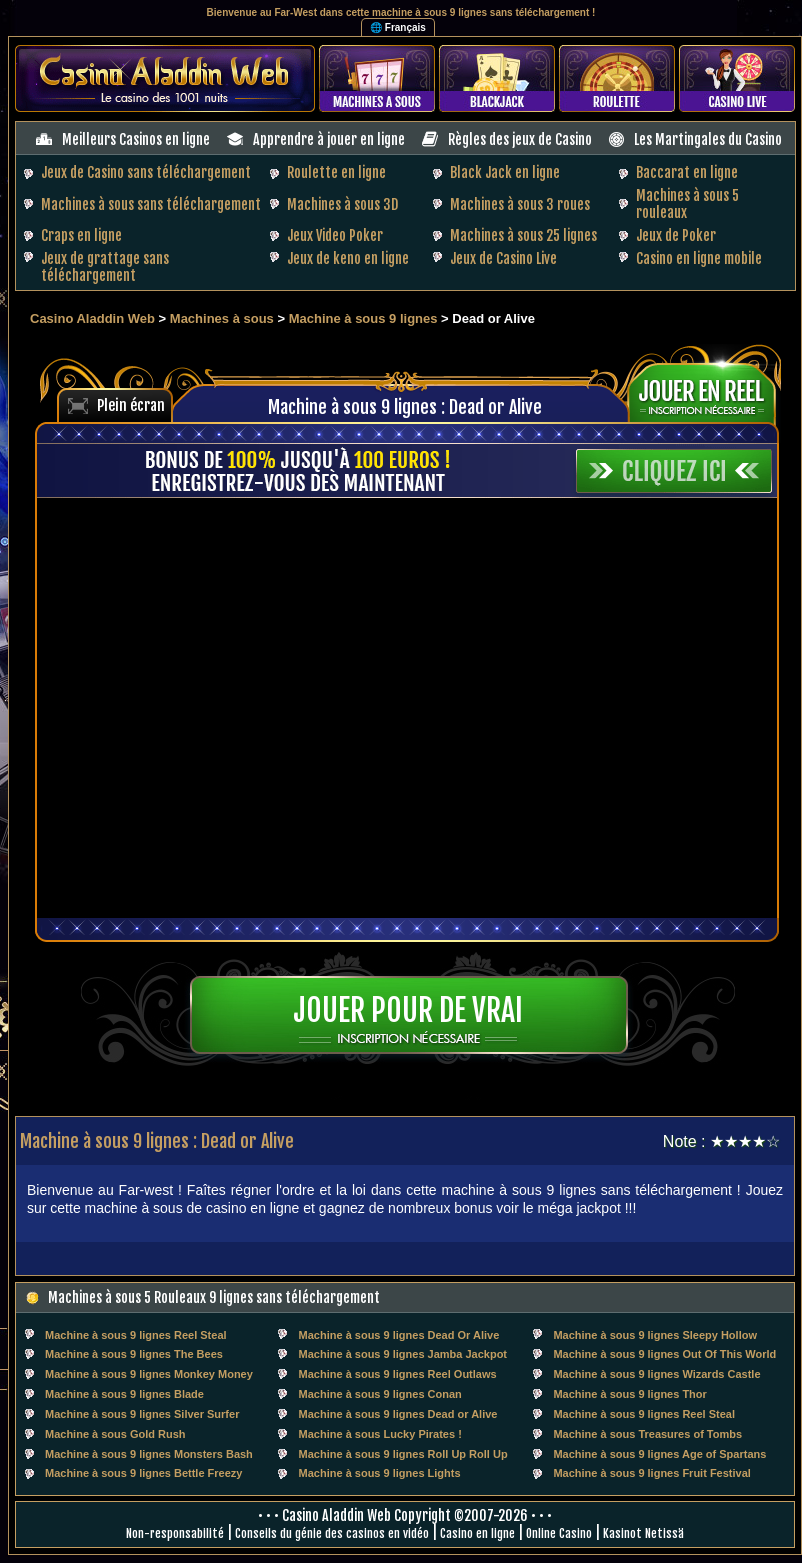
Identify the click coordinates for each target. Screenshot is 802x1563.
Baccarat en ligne (687, 172)
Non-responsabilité (175, 1533)
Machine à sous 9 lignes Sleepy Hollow (655, 1335)
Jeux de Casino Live (503, 258)
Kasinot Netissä (643, 1533)
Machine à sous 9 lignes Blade (124, 1394)
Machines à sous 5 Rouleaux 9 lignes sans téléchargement (214, 1297)
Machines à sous (222, 318)
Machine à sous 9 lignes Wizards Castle (656, 1374)
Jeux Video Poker (335, 235)
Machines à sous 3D (342, 204)
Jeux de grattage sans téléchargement (105, 267)
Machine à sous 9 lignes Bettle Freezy (143, 1473)
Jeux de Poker (676, 235)
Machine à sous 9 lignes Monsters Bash (149, 1454)
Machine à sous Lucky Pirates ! (380, 1434)
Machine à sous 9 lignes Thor (629, 1394)
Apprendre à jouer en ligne (329, 139)
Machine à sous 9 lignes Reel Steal (136, 1335)
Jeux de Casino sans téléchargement (146, 172)
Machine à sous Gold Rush (115, 1434)
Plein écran (131, 405)
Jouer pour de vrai (408, 1010)
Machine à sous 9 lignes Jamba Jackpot (403, 1354)
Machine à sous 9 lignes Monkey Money (149, 1374)
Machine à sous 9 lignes (363, 318)
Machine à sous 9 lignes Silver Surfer (142, 1414)
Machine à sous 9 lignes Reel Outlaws (398, 1374)
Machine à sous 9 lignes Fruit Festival (651, 1473)
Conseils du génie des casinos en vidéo (332, 1533)
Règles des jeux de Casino (520, 139)
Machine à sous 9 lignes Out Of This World (664, 1354)
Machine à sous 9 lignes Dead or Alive (398, 1414)
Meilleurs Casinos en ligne (136, 139)
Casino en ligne (477, 1533)
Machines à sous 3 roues (520, 204)
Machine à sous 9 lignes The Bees (134, 1354)
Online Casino (559, 1533)
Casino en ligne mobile (699, 258)
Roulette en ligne (336, 172)
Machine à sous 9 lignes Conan (380, 1394)
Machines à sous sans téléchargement (151, 204)
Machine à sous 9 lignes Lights (380, 1473)
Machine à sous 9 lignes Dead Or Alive (399, 1335)
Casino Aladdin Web (92, 318)
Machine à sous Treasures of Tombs (647, 1434)
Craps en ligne (81, 235)
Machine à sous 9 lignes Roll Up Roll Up (403, 1454)
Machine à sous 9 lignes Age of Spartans (659, 1454)
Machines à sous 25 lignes (523, 235)
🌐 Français (398, 27)
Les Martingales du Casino (708, 139)
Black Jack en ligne (505, 172)
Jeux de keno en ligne (348, 258)
